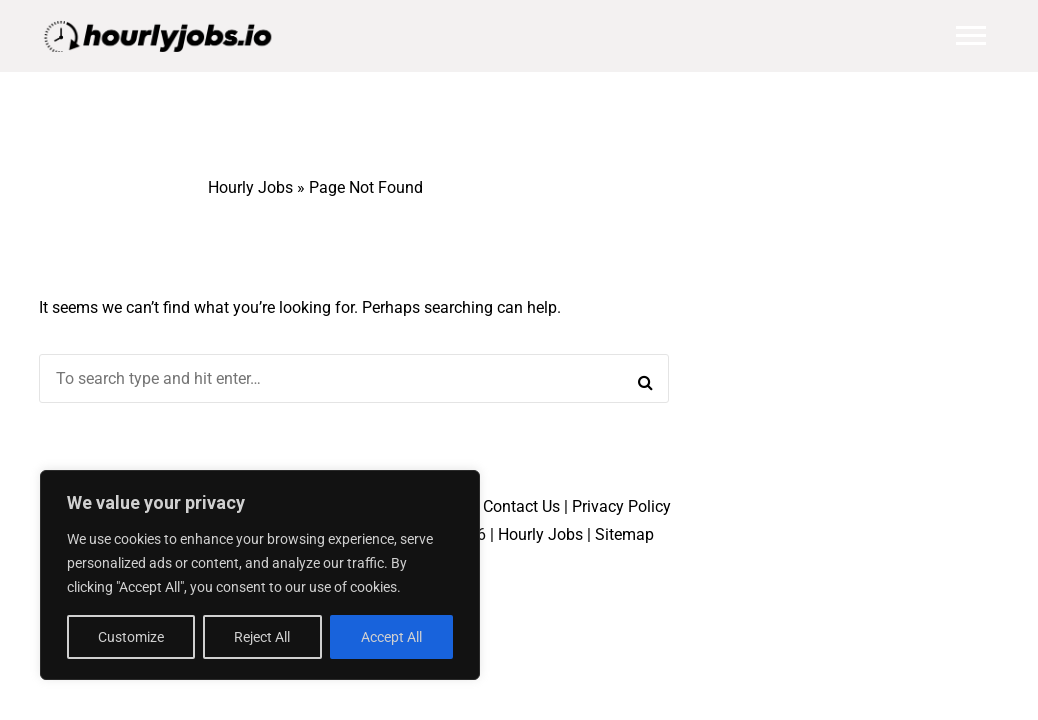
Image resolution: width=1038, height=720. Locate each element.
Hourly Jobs (250, 187)
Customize (131, 637)
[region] (260, 575)
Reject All (262, 637)
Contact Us (521, 506)
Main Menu (971, 35)
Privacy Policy (621, 506)
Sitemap (624, 534)
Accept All (391, 637)
